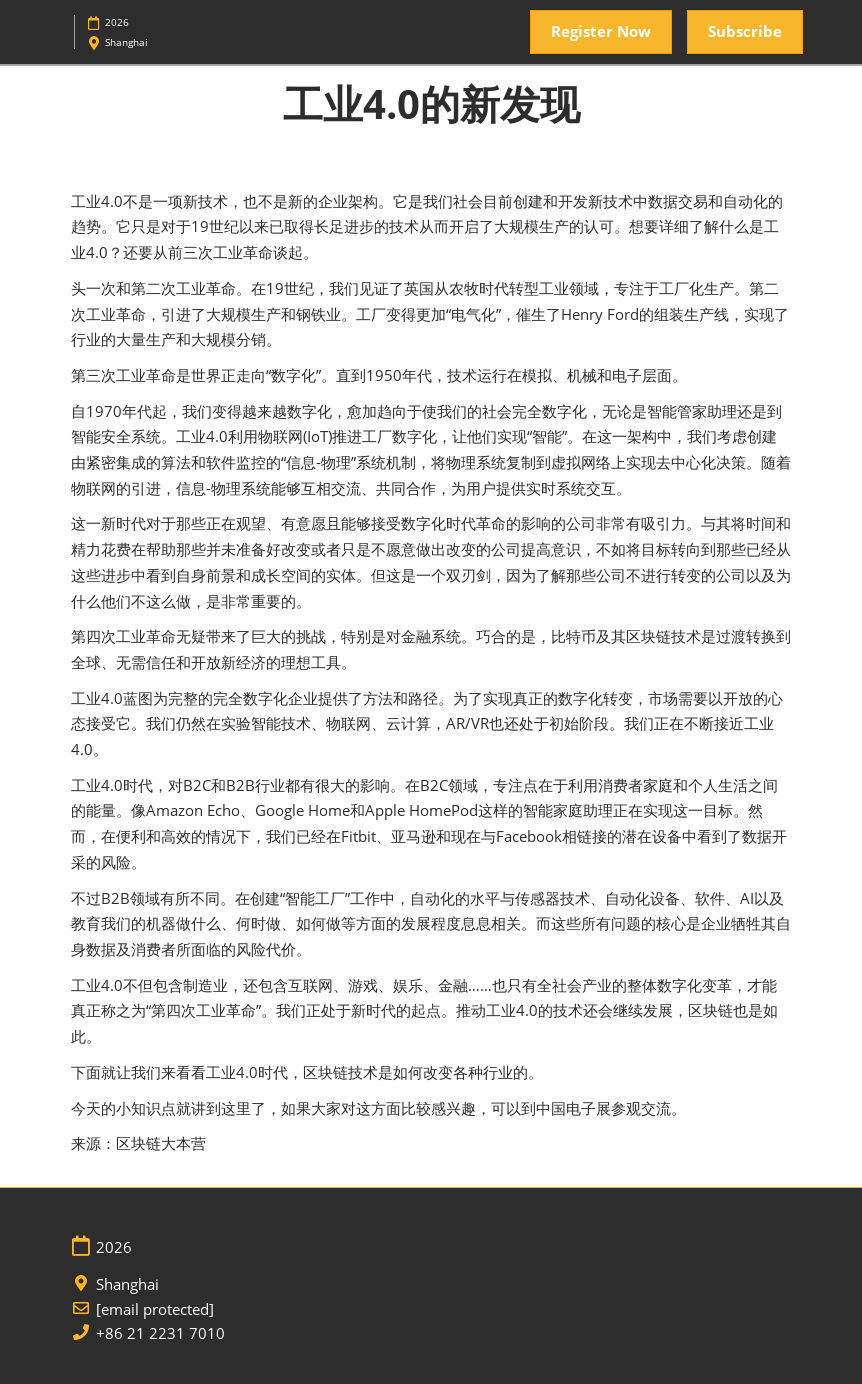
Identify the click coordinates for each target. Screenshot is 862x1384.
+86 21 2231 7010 (160, 1333)
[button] (601, 32)
